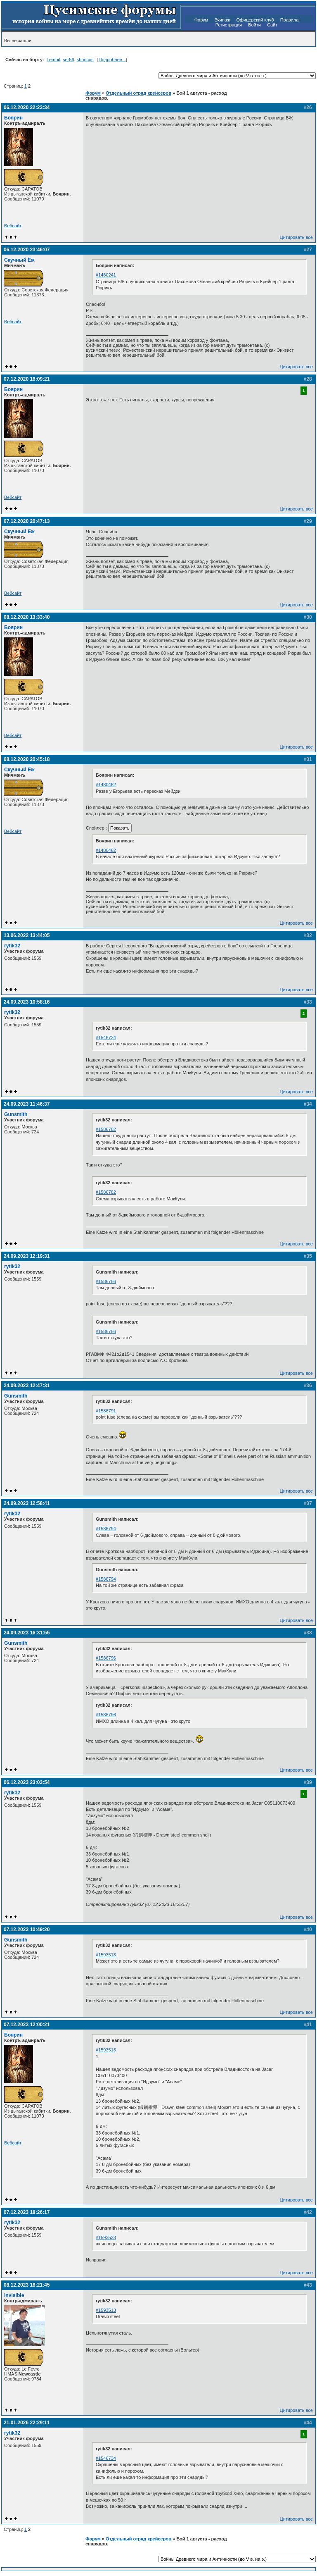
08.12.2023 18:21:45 (27, 2285)
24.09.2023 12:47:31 (27, 1385)
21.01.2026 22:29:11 (27, 2423)
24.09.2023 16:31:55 (27, 1633)
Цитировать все (296, 237)
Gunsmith (15, 1114)
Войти (254, 24)
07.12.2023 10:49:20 (27, 1929)
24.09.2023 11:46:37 (27, 1104)
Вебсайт (12, 225)
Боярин (13, 118)
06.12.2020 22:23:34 (27, 107)
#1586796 (106, 1657)
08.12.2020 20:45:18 (27, 759)
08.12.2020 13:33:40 (27, 617)
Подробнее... (112, 59)
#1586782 (106, 1129)
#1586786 (106, 1281)
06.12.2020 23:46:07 (27, 250)
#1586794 (106, 1528)
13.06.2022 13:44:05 (27, 935)
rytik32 (12, 946)
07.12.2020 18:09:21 (27, 379)
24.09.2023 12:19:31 (27, 1256)
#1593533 (106, 2237)
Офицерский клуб (255, 19)
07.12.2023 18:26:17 (27, 2212)
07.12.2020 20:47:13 (27, 521)
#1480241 (106, 274)
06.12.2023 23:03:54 (27, 1782)
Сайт (272, 24)
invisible (14, 2295)
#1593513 (106, 1954)
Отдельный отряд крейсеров (138, 93)
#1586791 (106, 1410)
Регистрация (228, 24)
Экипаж (222, 19)
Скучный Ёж (19, 260)
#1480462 (106, 784)
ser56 (68, 59)
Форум (201, 19)
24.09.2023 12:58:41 (27, 1503)
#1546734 (106, 1037)
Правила (289, 19)
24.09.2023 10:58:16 (27, 1002)
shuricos (85, 59)
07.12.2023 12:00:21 (27, 2024)
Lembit (53, 59)
